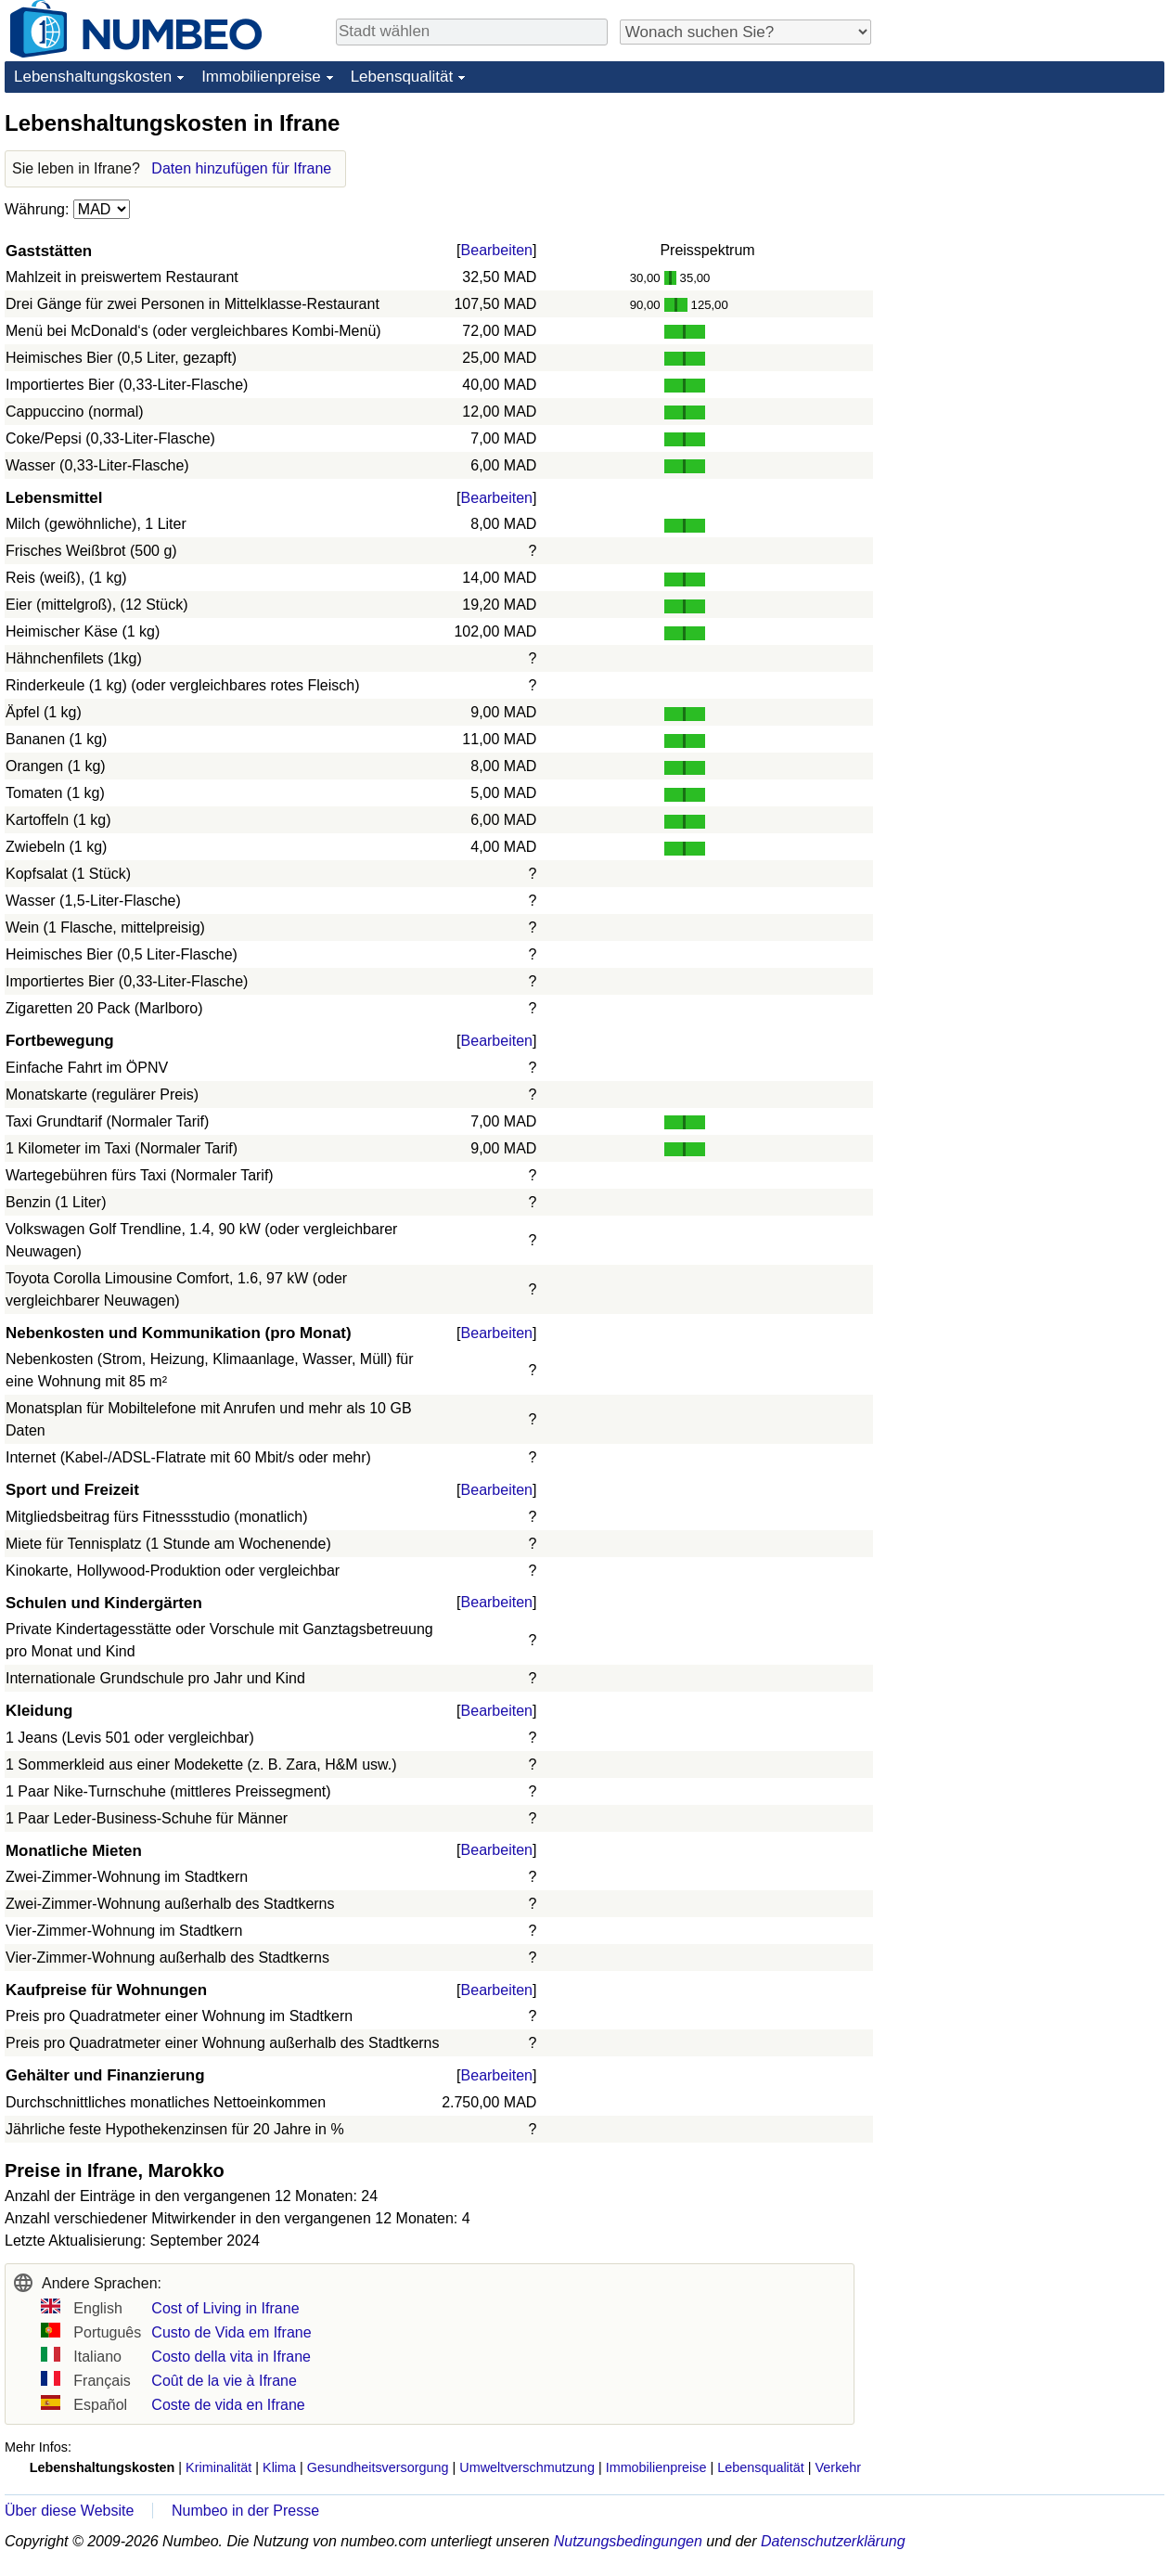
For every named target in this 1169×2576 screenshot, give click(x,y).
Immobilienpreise (261, 76)
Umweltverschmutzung (527, 2467)
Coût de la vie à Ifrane (224, 2381)
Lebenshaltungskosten (93, 76)
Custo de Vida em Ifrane (231, 2332)
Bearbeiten (497, 250)
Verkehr (839, 2467)
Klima (279, 2467)
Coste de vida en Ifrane (227, 2405)
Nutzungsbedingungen (628, 2541)
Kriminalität (218, 2467)
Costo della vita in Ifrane (231, 2356)
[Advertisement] (978, 387)
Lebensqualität (402, 76)
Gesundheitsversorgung (378, 2467)
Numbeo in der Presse (245, 2510)
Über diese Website (69, 2510)
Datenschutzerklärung (833, 2541)
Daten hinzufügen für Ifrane (241, 168)
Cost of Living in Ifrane (225, 2308)
